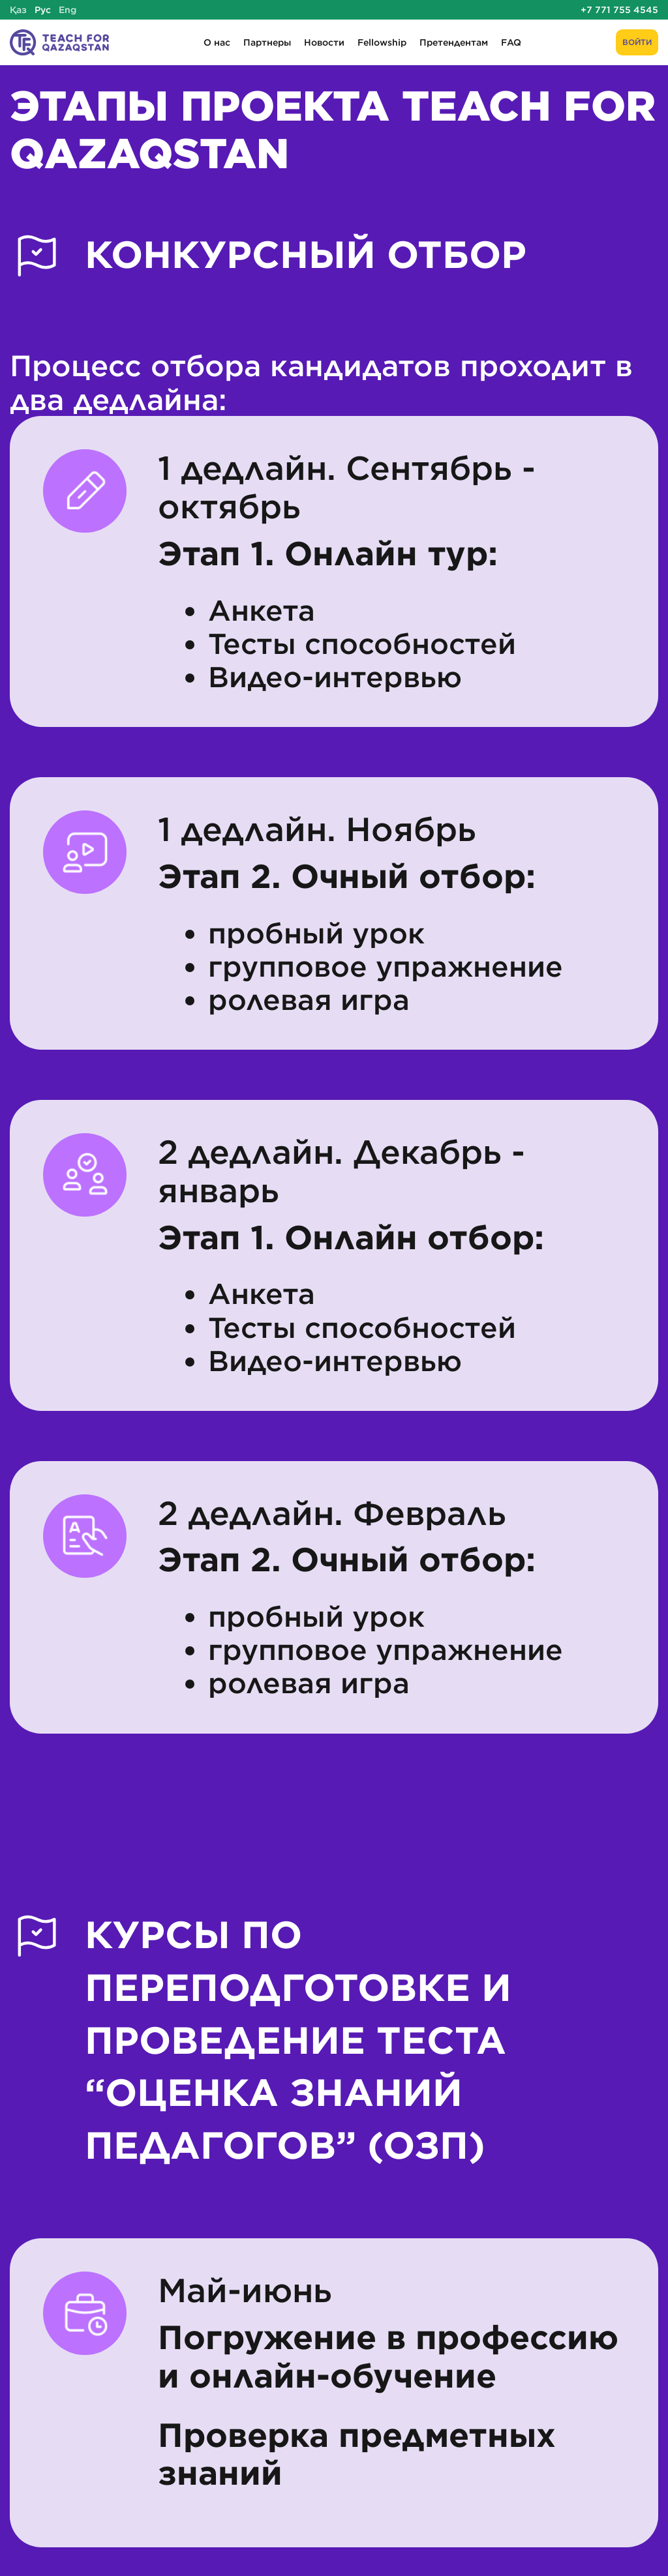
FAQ (511, 42)
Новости (324, 42)
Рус (43, 10)
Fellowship (381, 42)
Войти (637, 42)
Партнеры (267, 42)
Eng (67, 10)
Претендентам (453, 42)
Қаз (18, 10)
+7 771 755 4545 (619, 10)
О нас (217, 42)
